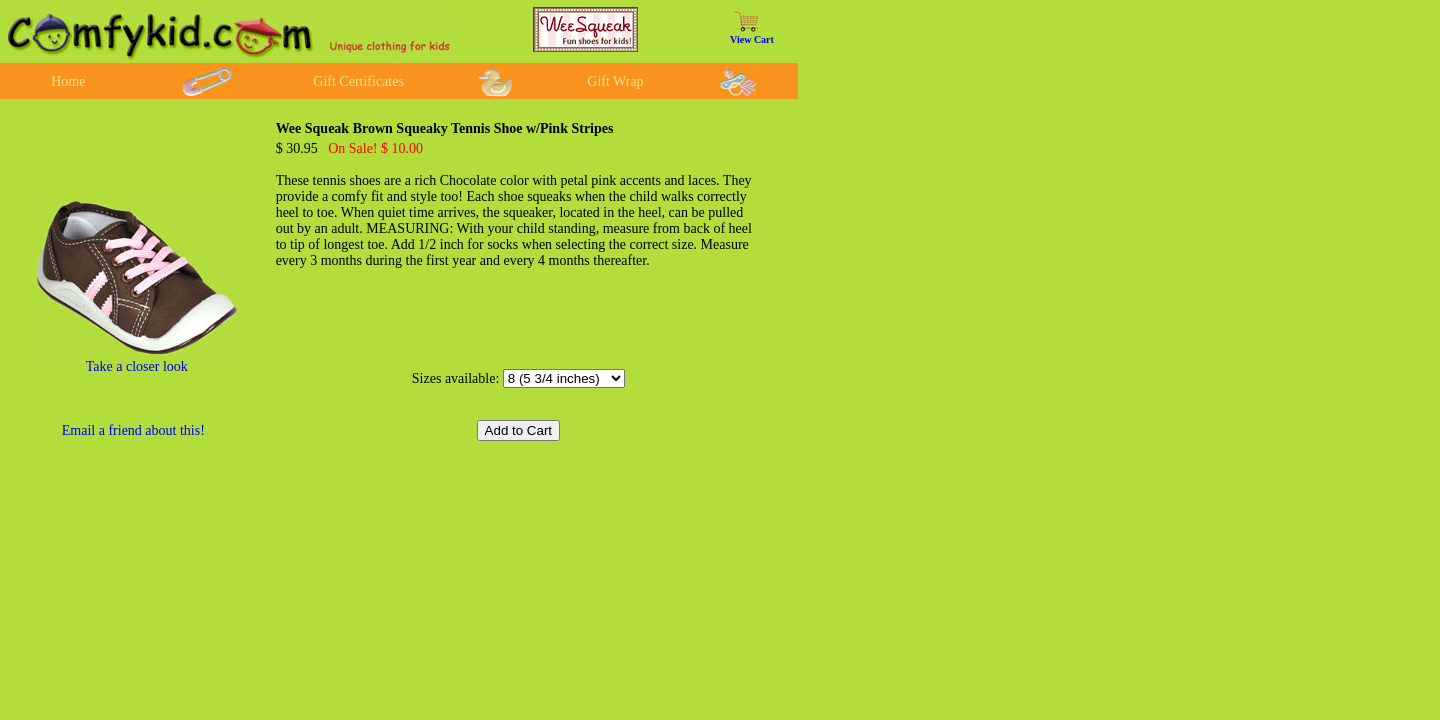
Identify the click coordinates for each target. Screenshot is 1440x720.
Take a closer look (137, 366)
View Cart (752, 39)
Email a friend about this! (133, 430)
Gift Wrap (615, 81)
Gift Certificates (358, 81)
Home (68, 81)
